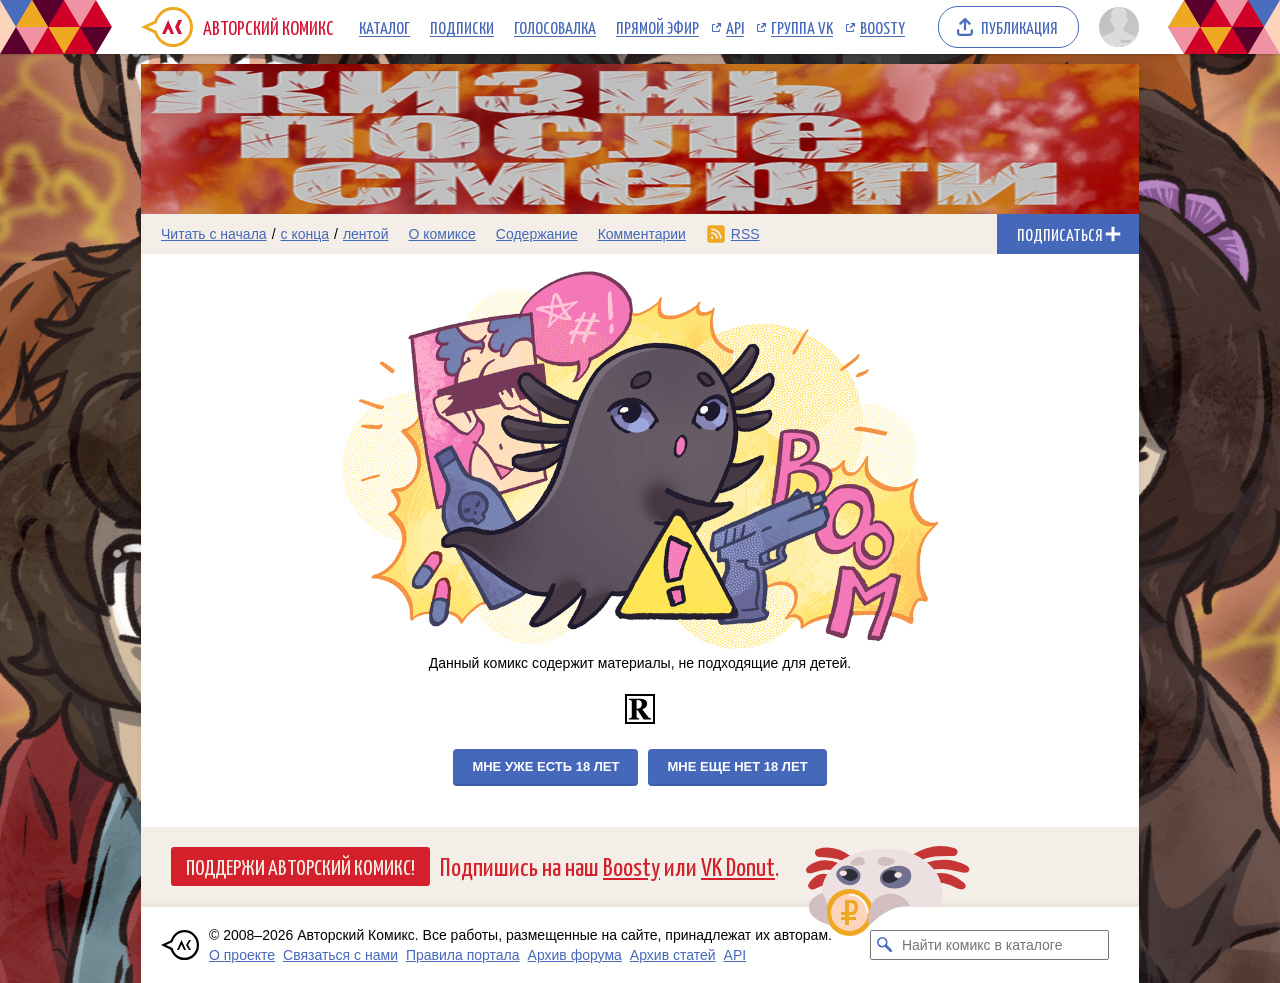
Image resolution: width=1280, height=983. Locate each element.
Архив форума (575, 955)
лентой (366, 234)
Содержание (537, 234)
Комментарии (642, 234)
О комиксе (441, 234)
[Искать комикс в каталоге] (885, 945)
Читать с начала (214, 234)
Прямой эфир (657, 27)
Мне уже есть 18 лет (545, 766)
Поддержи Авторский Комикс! (300, 866)
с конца (305, 234)
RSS (745, 234)
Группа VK (802, 27)
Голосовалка (555, 27)
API (735, 27)
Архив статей (673, 955)
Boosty (882, 27)
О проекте (242, 955)
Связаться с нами (340, 955)
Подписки (462, 27)
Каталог (384, 27)
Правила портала (463, 955)
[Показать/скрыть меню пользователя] (1115, 27)
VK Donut (738, 865)
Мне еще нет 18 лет (737, 766)
